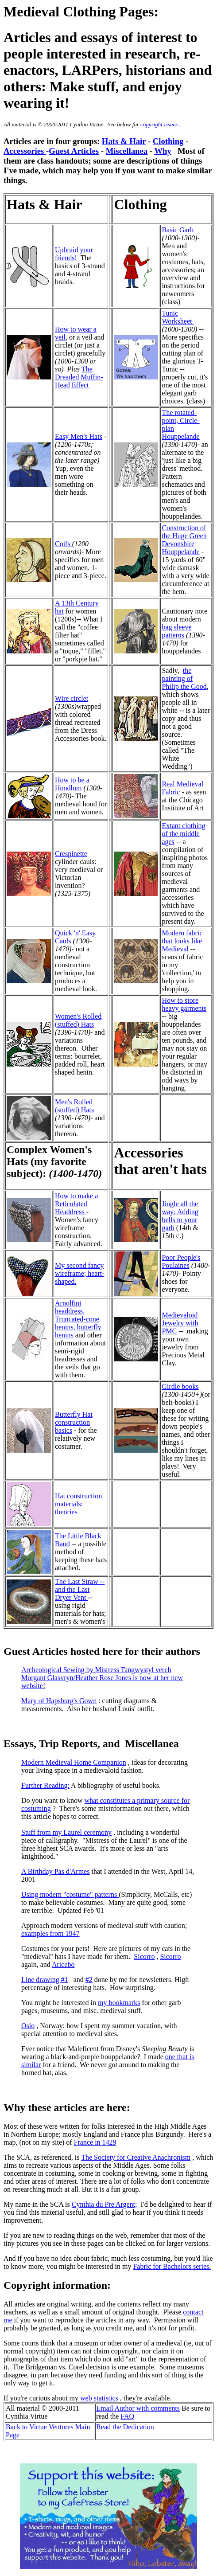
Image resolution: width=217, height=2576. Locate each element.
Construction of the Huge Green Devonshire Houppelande (184, 539)
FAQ (127, 2416)
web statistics (99, 2398)
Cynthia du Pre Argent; (104, 2204)
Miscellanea (127, 151)
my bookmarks (119, 2002)
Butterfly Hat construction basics (74, 1422)
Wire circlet (71, 698)
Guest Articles (74, 151)
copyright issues (159, 124)
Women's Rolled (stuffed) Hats (78, 1020)
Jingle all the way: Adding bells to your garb (180, 1215)
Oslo (28, 2025)
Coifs (63, 543)
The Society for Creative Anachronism (135, 2157)
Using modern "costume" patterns (70, 1894)
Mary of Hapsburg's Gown (59, 1700)
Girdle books (180, 1386)
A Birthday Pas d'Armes (55, 1871)
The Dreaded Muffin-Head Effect (79, 377)
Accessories (25, 151)
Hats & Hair (124, 141)
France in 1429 (95, 2142)
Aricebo (63, 1964)
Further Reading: (45, 1785)
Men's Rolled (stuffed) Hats (74, 1106)
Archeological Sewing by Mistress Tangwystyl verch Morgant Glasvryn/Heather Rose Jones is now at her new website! (102, 1677)
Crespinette (71, 853)
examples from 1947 (50, 1933)
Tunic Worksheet (178, 317)
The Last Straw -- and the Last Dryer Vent (80, 1589)
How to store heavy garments (184, 1004)
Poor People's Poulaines (181, 1261)
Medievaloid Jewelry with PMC (180, 1323)
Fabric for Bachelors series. (172, 2266)
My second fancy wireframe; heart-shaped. (79, 1273)
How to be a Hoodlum (72, 784)
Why (162, 151)
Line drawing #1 (44, 1979)
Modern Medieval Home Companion (73, 1762)
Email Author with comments (138, 2408)
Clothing (168, 141)
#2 (89, 1979)
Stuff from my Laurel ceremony (66, 1832)
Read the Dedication (125, 2427)
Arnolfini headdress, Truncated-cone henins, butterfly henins (78, 1319)
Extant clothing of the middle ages (183, 833)
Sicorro (144, 1956)
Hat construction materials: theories (78, 1504)
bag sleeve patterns (176, 631)
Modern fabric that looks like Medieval (182, 941)
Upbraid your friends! (74, 254)
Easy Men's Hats (78, 436)
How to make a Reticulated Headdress (76, 1204)
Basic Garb (178, 230)
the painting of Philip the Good (184, 678)
